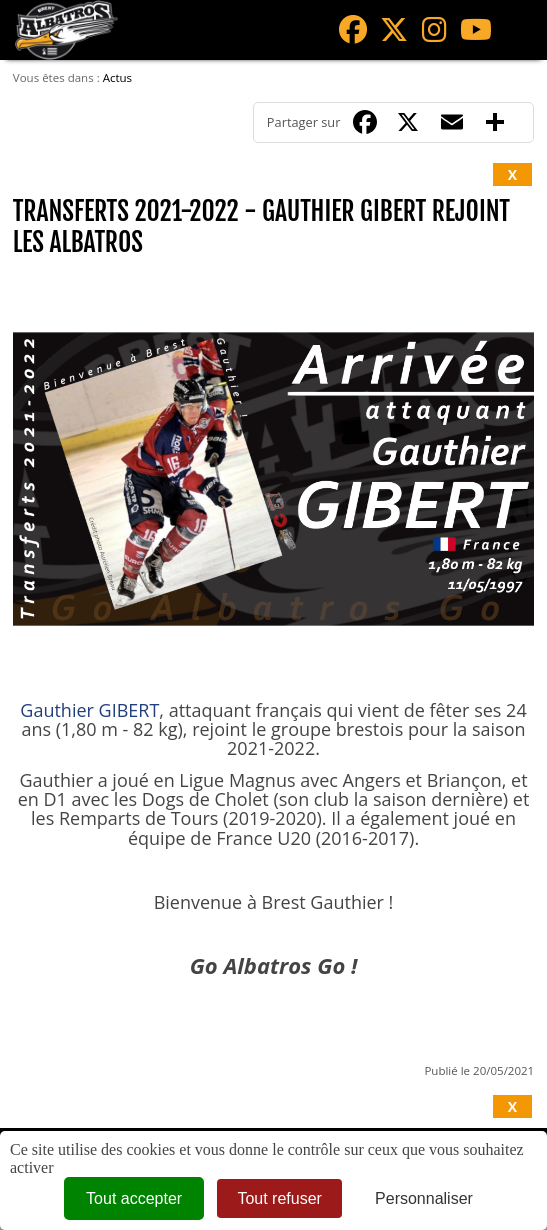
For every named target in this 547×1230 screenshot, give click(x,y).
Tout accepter (134, 1198)
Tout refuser (279, 1198)
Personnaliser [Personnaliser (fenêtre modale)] (424, 1198)
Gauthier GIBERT (89, 710)
